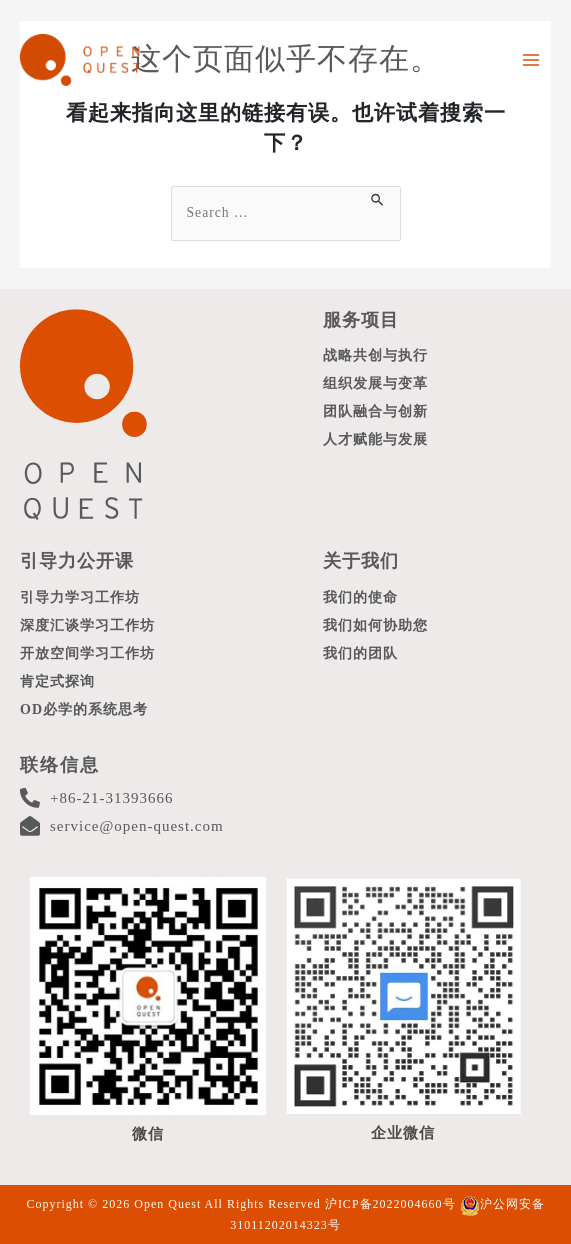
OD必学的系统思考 (84, 709)
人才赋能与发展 (375, 439)
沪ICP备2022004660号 (390, 1204)
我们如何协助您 (375, 625)
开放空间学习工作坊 (87, 653)
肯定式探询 (57, 681)
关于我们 (361, 561)
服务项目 (361, 320)
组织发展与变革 (375, 383)
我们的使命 (360, 597)
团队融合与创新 (375, 411)
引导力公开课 (77, 561)
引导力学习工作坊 (80, 597)
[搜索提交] (378, 197)
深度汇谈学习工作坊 (87, 625)
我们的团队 (360, 653)
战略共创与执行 (375, 355)
